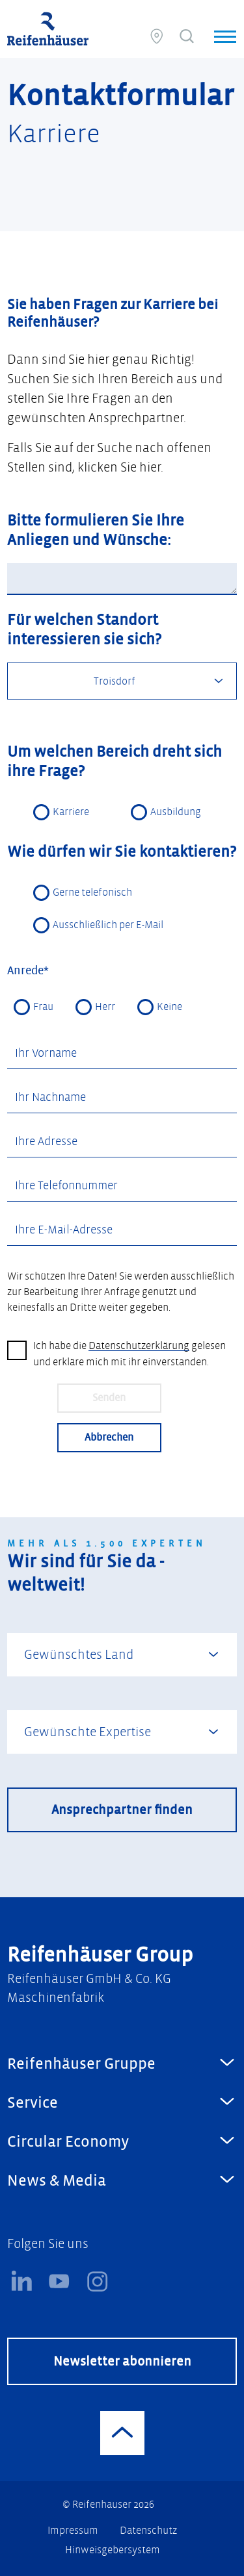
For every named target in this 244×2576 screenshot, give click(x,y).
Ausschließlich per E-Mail (108, 925)
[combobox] (122, 682)
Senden (109, 1398)
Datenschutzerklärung (138, 1346)
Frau (43, 1007)
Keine (169, 1007)
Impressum (73, 2530)
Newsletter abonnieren (122, 2362)
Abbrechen (109, 1438)
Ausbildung (175, 812)
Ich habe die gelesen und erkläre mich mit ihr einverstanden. (129, 1355)
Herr (105, 1007)
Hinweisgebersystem (112, 2550)
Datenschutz (148, 2530)
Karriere (71, 812)
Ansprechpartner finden (122, 1810)
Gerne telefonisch (92, 893)
